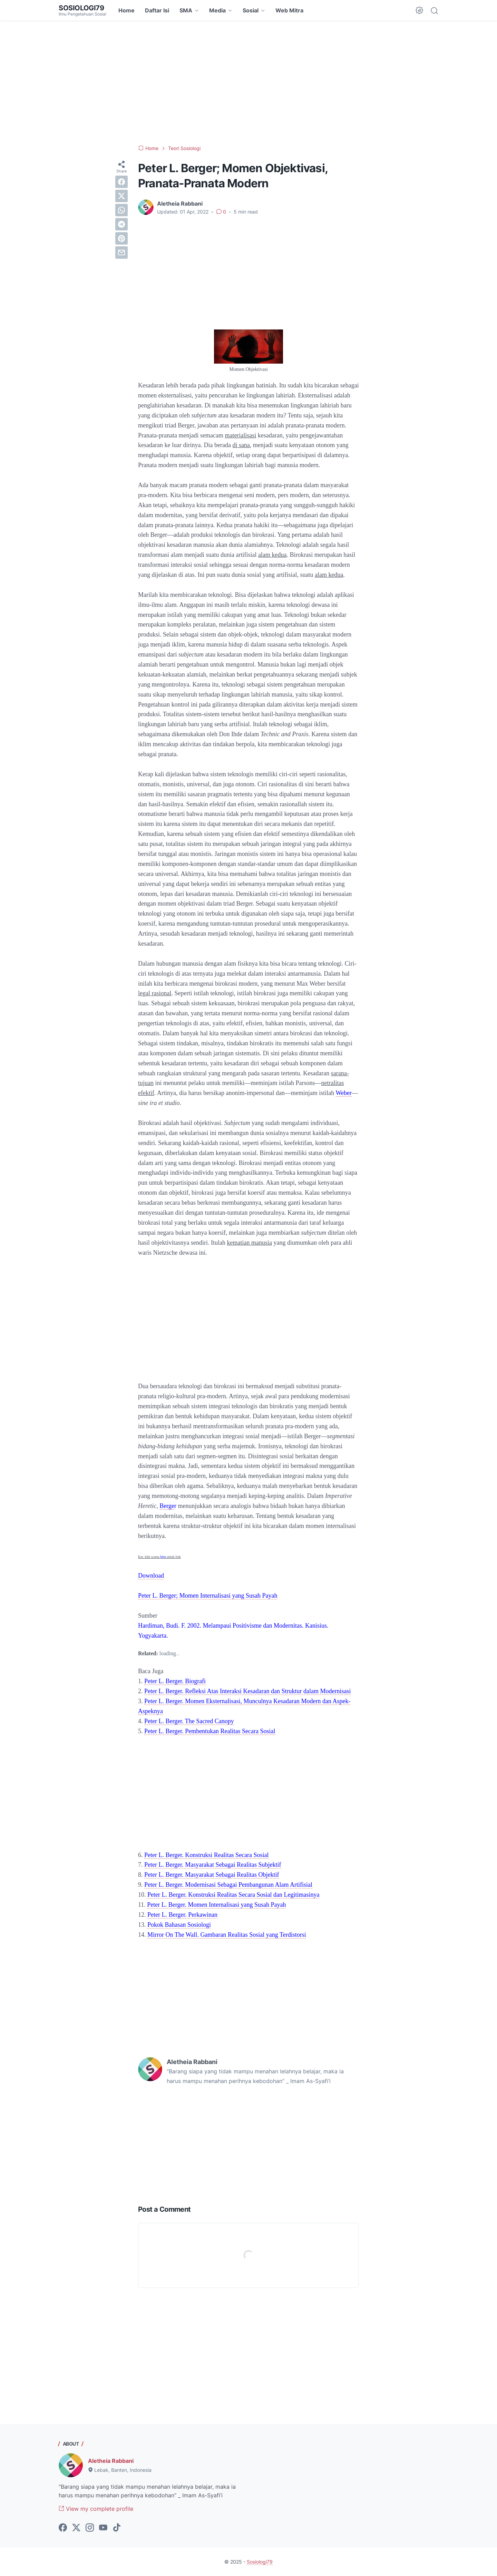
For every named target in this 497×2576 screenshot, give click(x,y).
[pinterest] (121, 238)
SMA (185, 10)
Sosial (251, 10)
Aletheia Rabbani (111, 2460)
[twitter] (121, 196)
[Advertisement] (248, 82)
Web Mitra (289, 10)
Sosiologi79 (81, 8)
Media (217, 10)
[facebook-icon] (63, 2528)
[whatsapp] (121, 210)
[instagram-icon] (90, 2528)
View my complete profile (96, 2508)
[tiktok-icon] (117, 2528)
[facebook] (121, 182)
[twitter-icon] (76, 2528)
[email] (121, 252)
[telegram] (121, 224)
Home (126, 10)
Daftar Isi (157, 10)
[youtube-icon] (103, 2528)
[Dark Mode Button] (419, 10)
